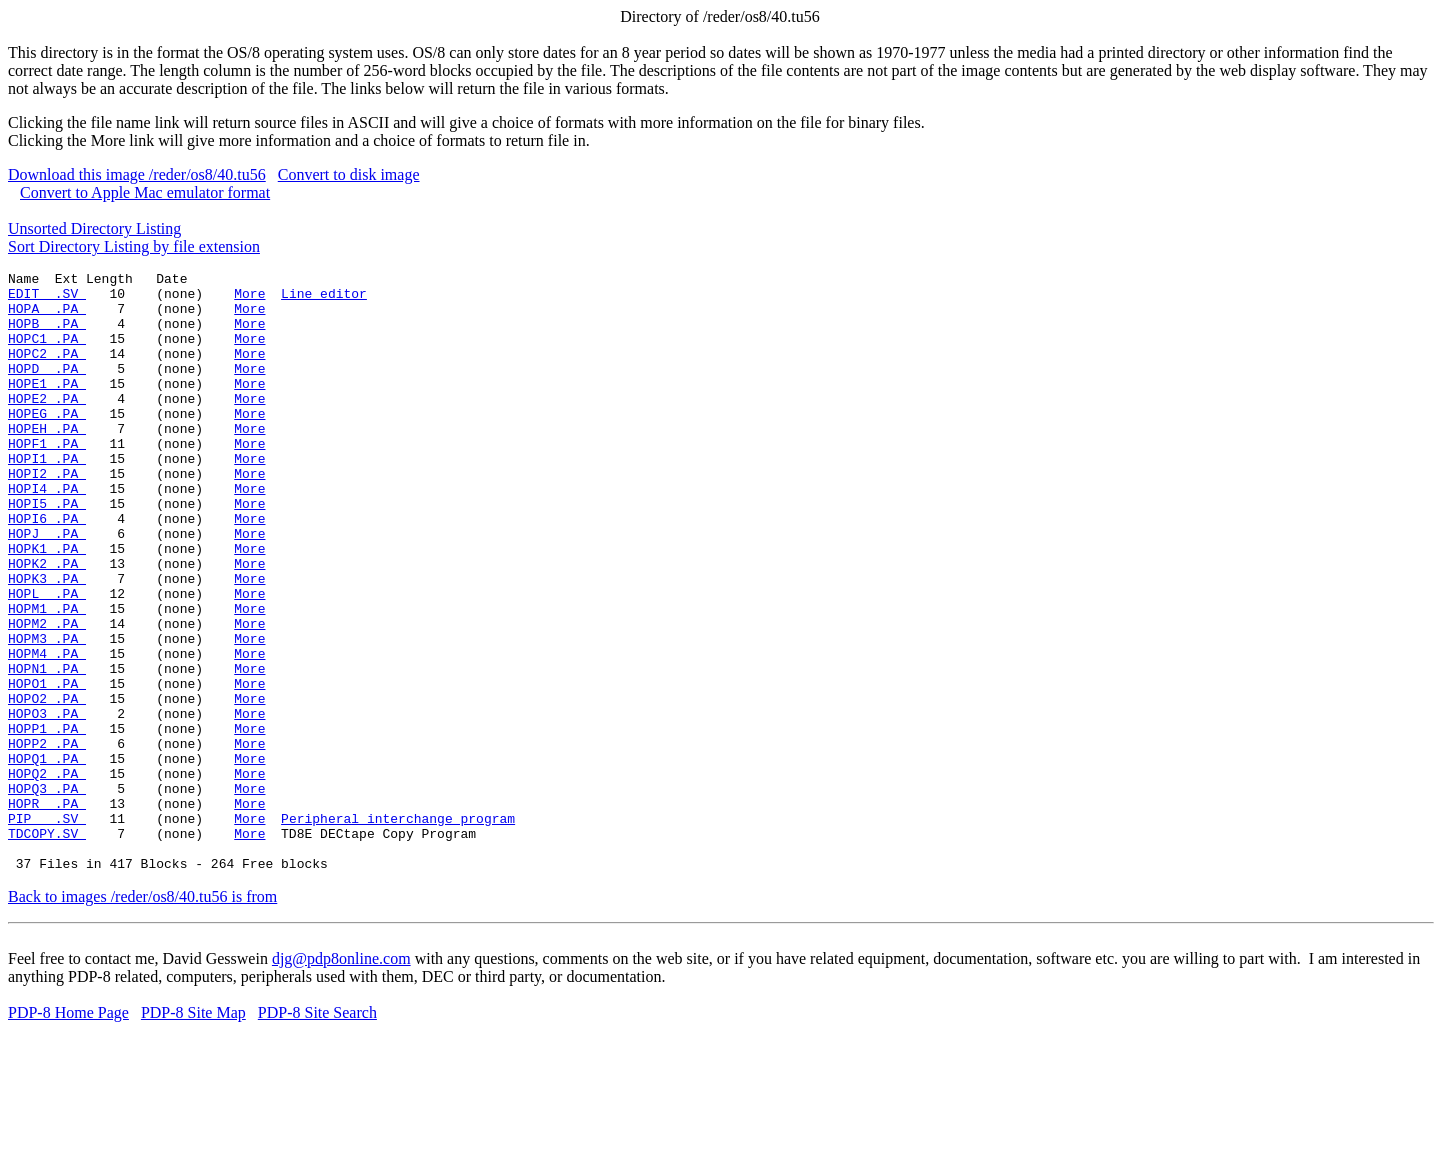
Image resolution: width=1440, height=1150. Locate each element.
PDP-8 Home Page (68, 1132)
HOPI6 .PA (47, 569)
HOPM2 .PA (47, 695)
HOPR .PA (47, 911)
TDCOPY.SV (47, 947)
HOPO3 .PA (47, 803)
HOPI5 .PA (47, 551)
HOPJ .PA (47, 587)
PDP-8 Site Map (193, 1132)
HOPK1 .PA (47, 605)
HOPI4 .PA (47, 533)
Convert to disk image (349, 174)
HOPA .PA (47, 317)
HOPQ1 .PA (47, 857)
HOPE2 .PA (47, 425)
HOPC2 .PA (47, 371)
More (249, 299)
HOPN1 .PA (47, 749)
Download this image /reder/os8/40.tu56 (137, 174)
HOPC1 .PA (47, 353)
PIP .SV (47, 929)
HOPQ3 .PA (47, 893)
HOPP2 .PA (47, 839)
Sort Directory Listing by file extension (134, 246)
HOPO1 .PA (47, 767)
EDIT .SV (47, 299)
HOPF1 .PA (47, 479)
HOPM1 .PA (47, 677)
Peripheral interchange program (398, 929)
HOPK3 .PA (47, 641)
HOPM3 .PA (47, 713)
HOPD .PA (47, 389)
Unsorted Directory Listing (94, 228)
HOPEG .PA (47, 443)
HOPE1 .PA (47, 407)
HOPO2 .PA (47, 785)
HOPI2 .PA (47, 515)
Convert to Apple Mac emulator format (145, 192)
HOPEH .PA (47, 461)
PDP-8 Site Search (317, 1132)
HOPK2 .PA (47, 623)
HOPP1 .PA (47, 821)
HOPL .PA (47, 659)
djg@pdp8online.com (341, 1078)
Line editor (324, 299)
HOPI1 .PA (47, 497)
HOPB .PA (47, 335)
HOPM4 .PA (47, 731)
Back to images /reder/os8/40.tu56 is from (142, 1016)
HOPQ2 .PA (47, 875)
